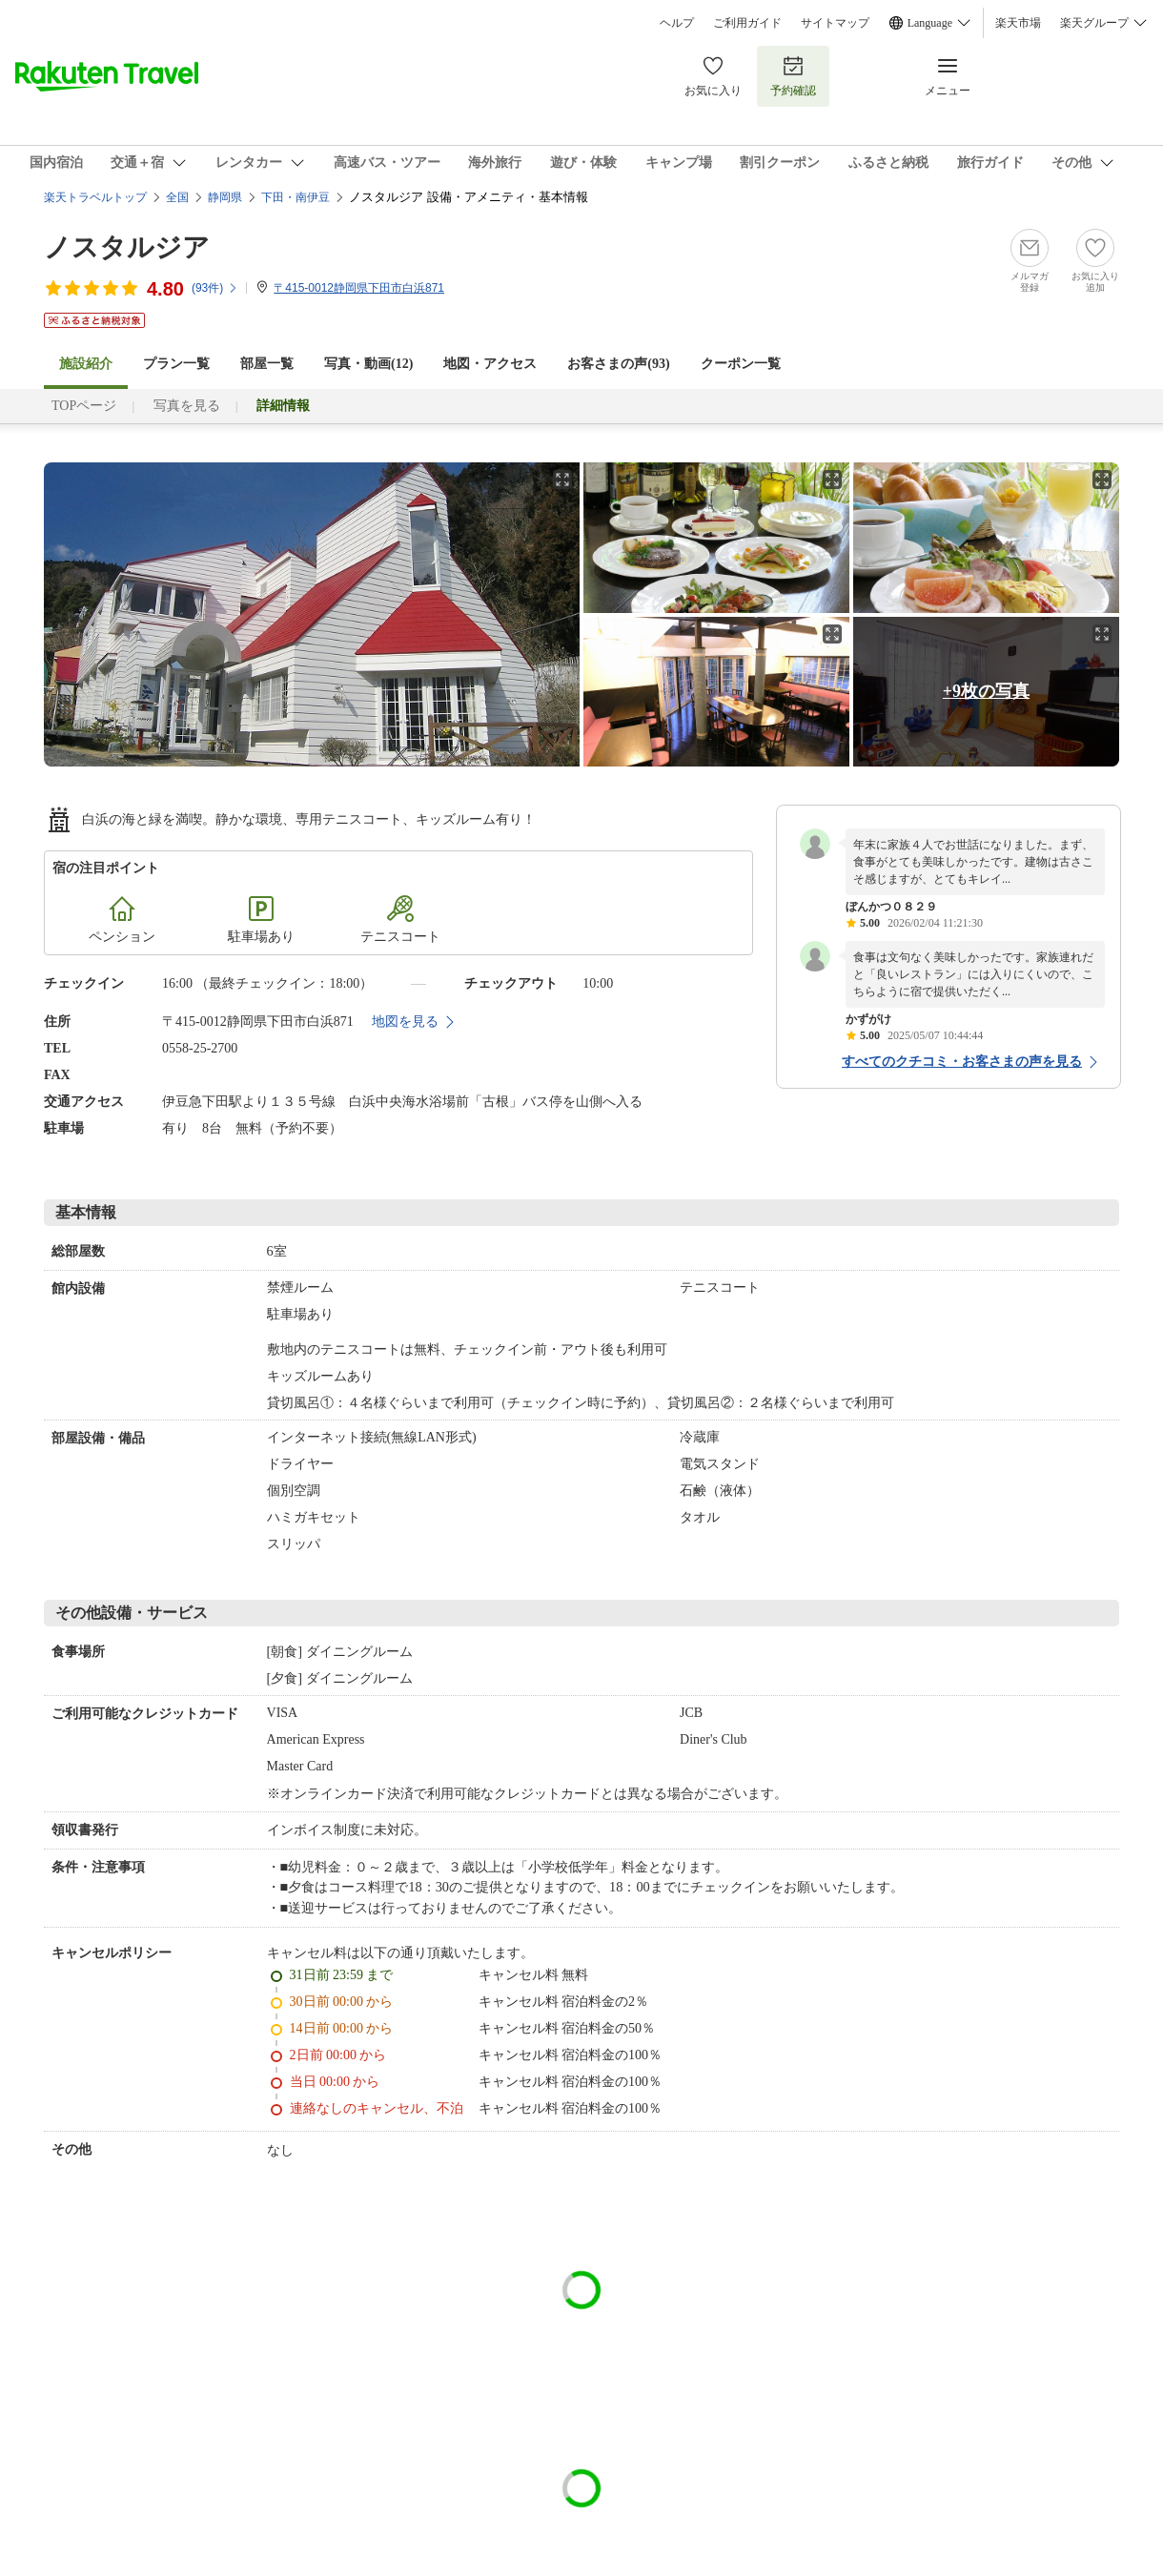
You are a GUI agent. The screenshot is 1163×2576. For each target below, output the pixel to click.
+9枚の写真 (986, 691)
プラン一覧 (176, 364)
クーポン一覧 (741, 364)
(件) (215, 288)
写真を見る (186, 406)
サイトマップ (835, 23)
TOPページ (83, 406)
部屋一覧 (267, 364)
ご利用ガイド (747, 23)
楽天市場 (1018, 23)
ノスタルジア (127, 247)
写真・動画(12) (368, 364)
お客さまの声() (618, 364)
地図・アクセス (490, 364)
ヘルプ (677, 23)
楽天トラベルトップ (95, 197)
